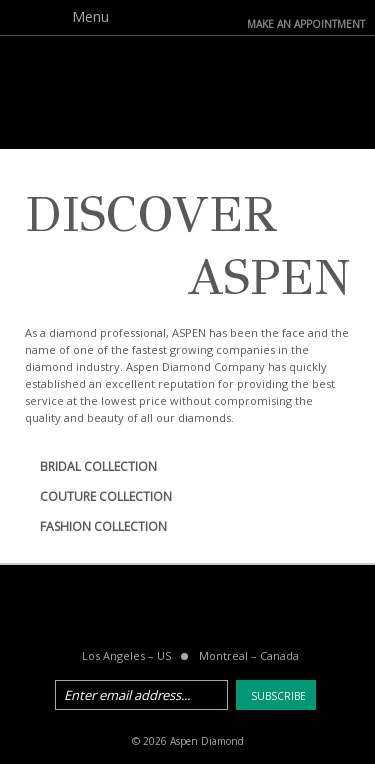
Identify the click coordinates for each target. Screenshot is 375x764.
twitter (162, 611)
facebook (111, 611)
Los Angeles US (126, 655)
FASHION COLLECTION (103, 526)
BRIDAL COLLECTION (98, 466)
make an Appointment (306, 22)
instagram (264, 611)
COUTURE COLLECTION (106, 496)
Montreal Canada (249, 655)
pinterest (213, 611)
